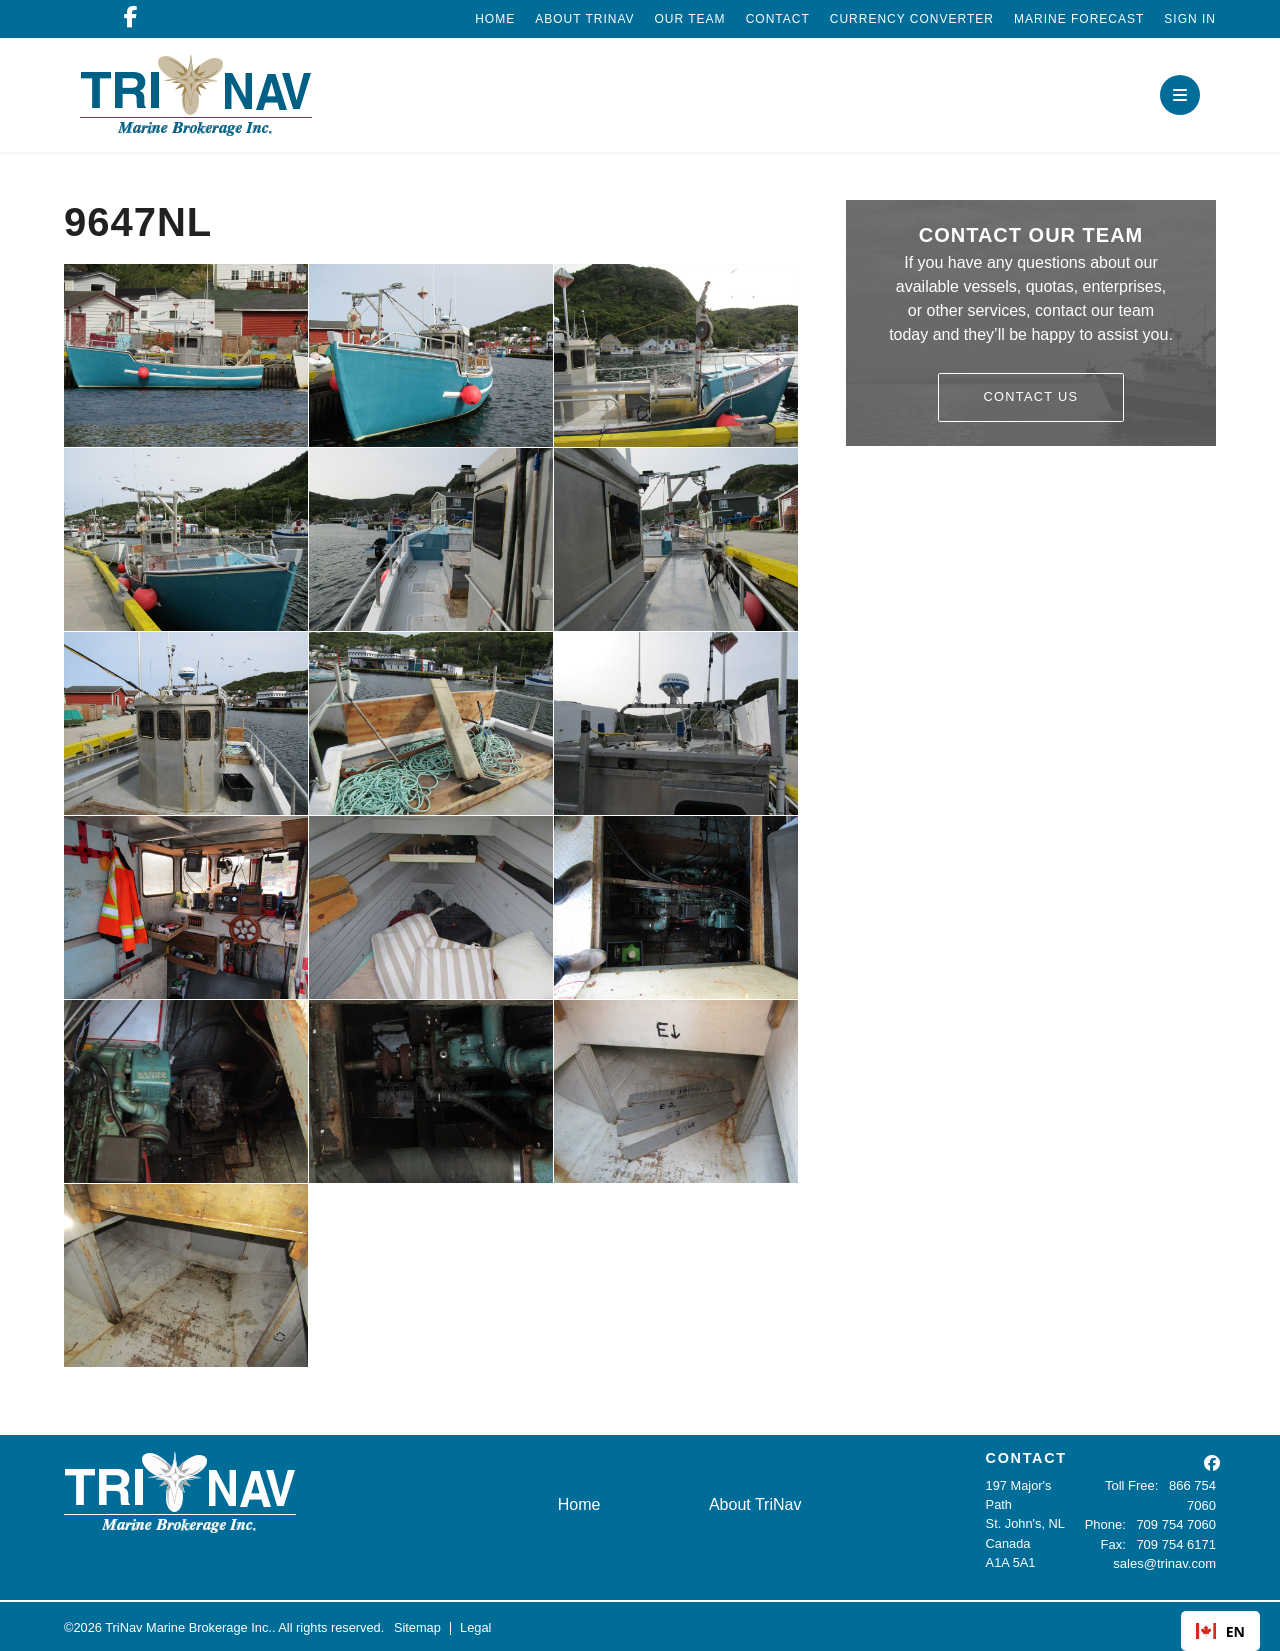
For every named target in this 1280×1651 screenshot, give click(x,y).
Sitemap (417, 1625)
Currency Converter (912, 19)
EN (1220, 1631)
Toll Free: (1133, 1485)
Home (495, 19)
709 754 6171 (1177, 1543)
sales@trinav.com (1165, 1562)
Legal (475, 1625)
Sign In (1190, 19)
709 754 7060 (1177, 1523)
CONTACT (1026, 1458)
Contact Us (1031, 396)
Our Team (690, 19)
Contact (778, 19)
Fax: (1114, 1543)
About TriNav (584, 19)
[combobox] (1220, 1631)
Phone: (1107, 1523)
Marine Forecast (1079, 19)
